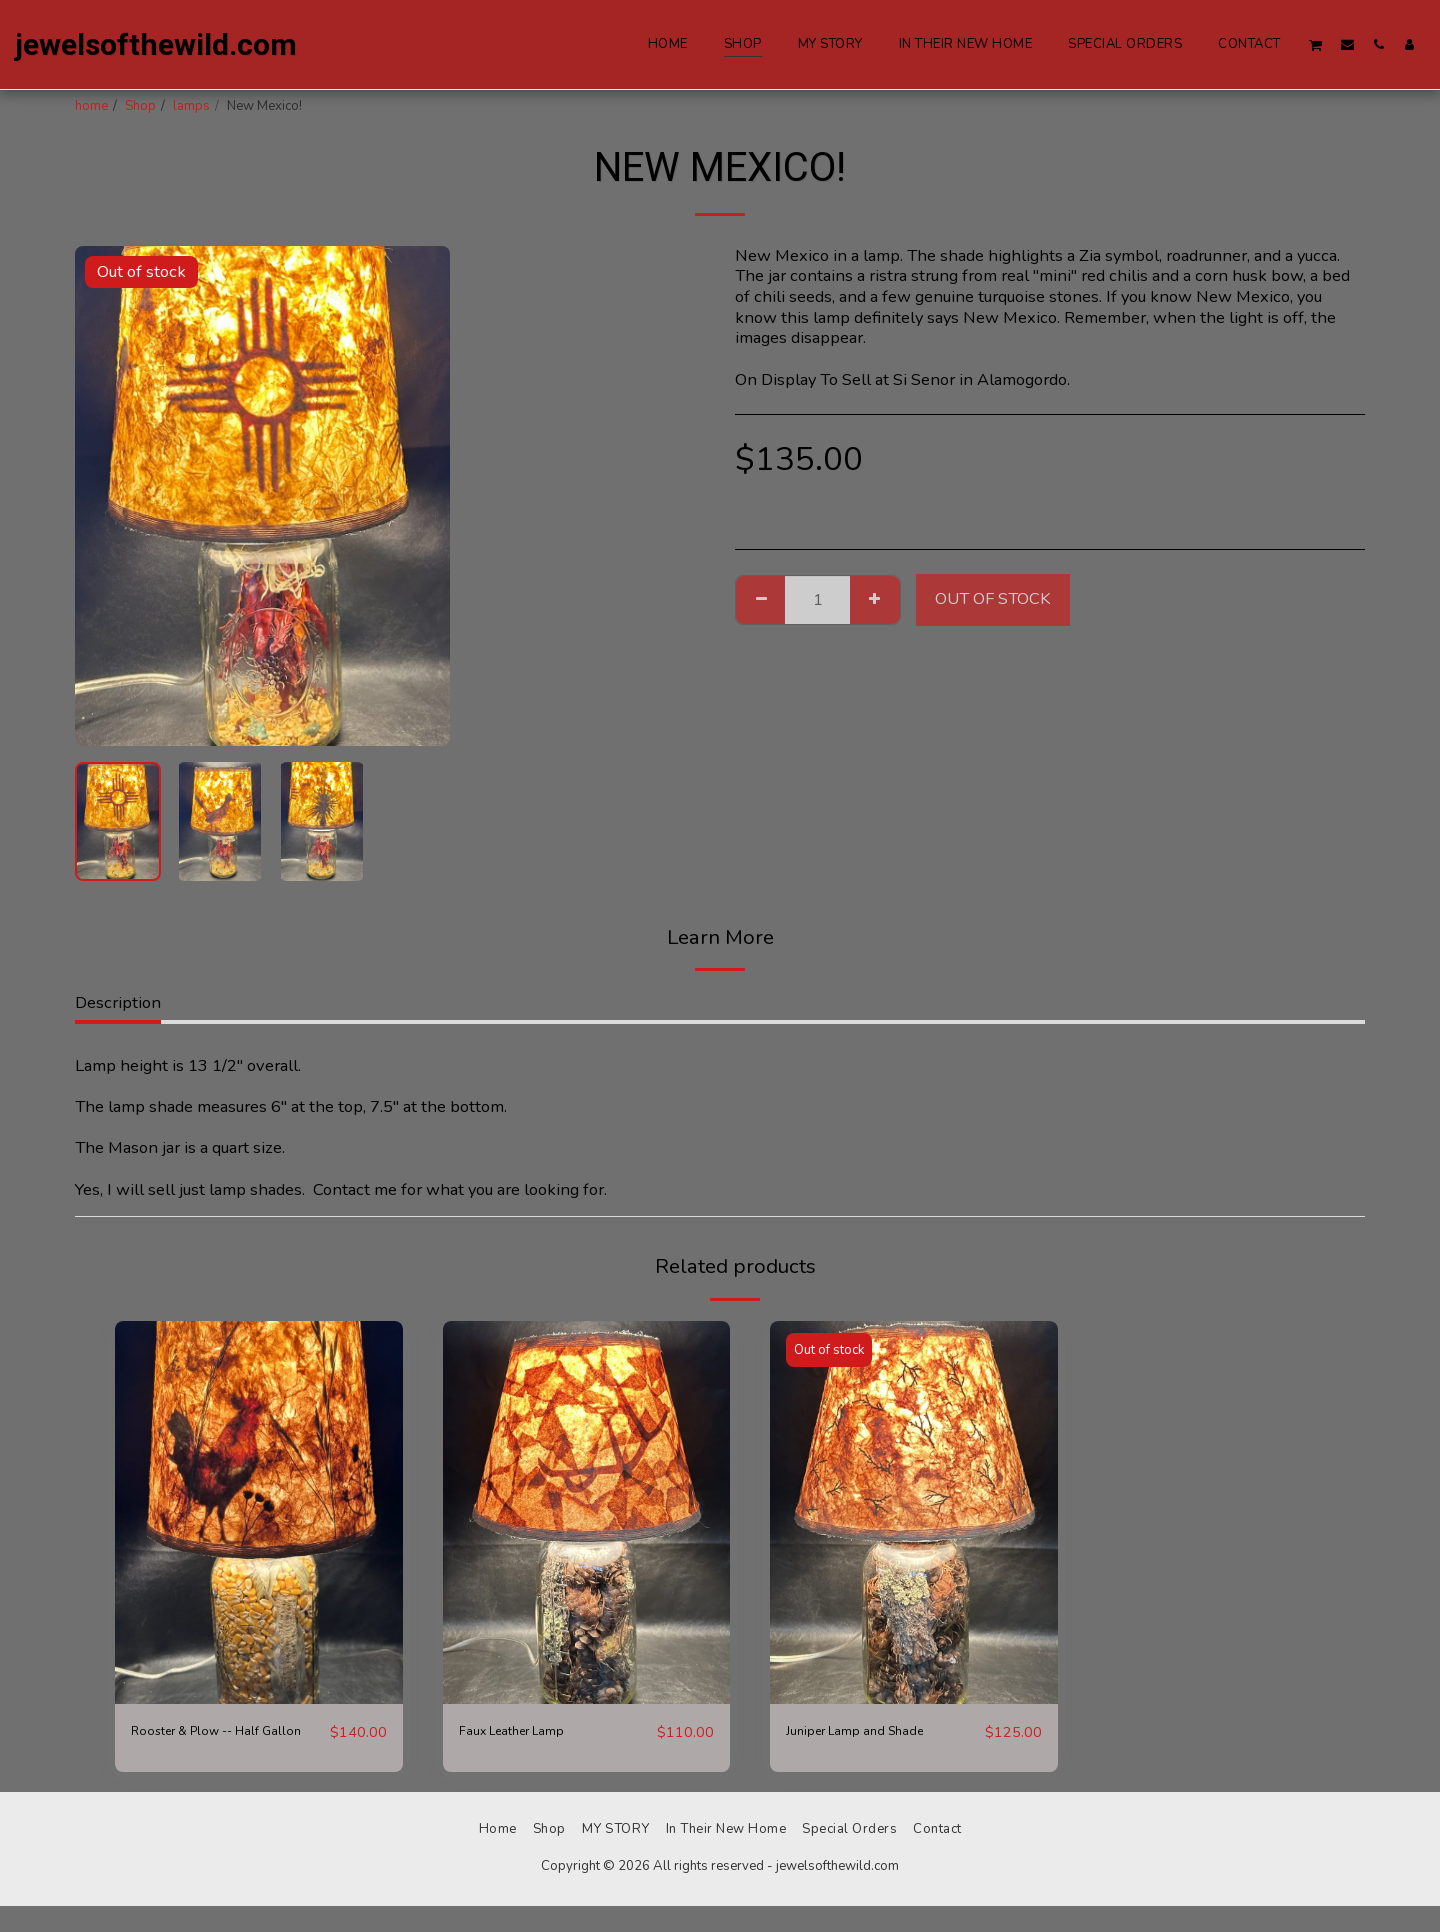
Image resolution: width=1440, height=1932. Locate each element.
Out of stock (993, 598)
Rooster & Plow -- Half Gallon (216, 1744)
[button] (1316, 44)
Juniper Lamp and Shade (875, 1731)
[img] (259, 1512)
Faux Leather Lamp (529, 1731)
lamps (191, 106)
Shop (140, 106)
